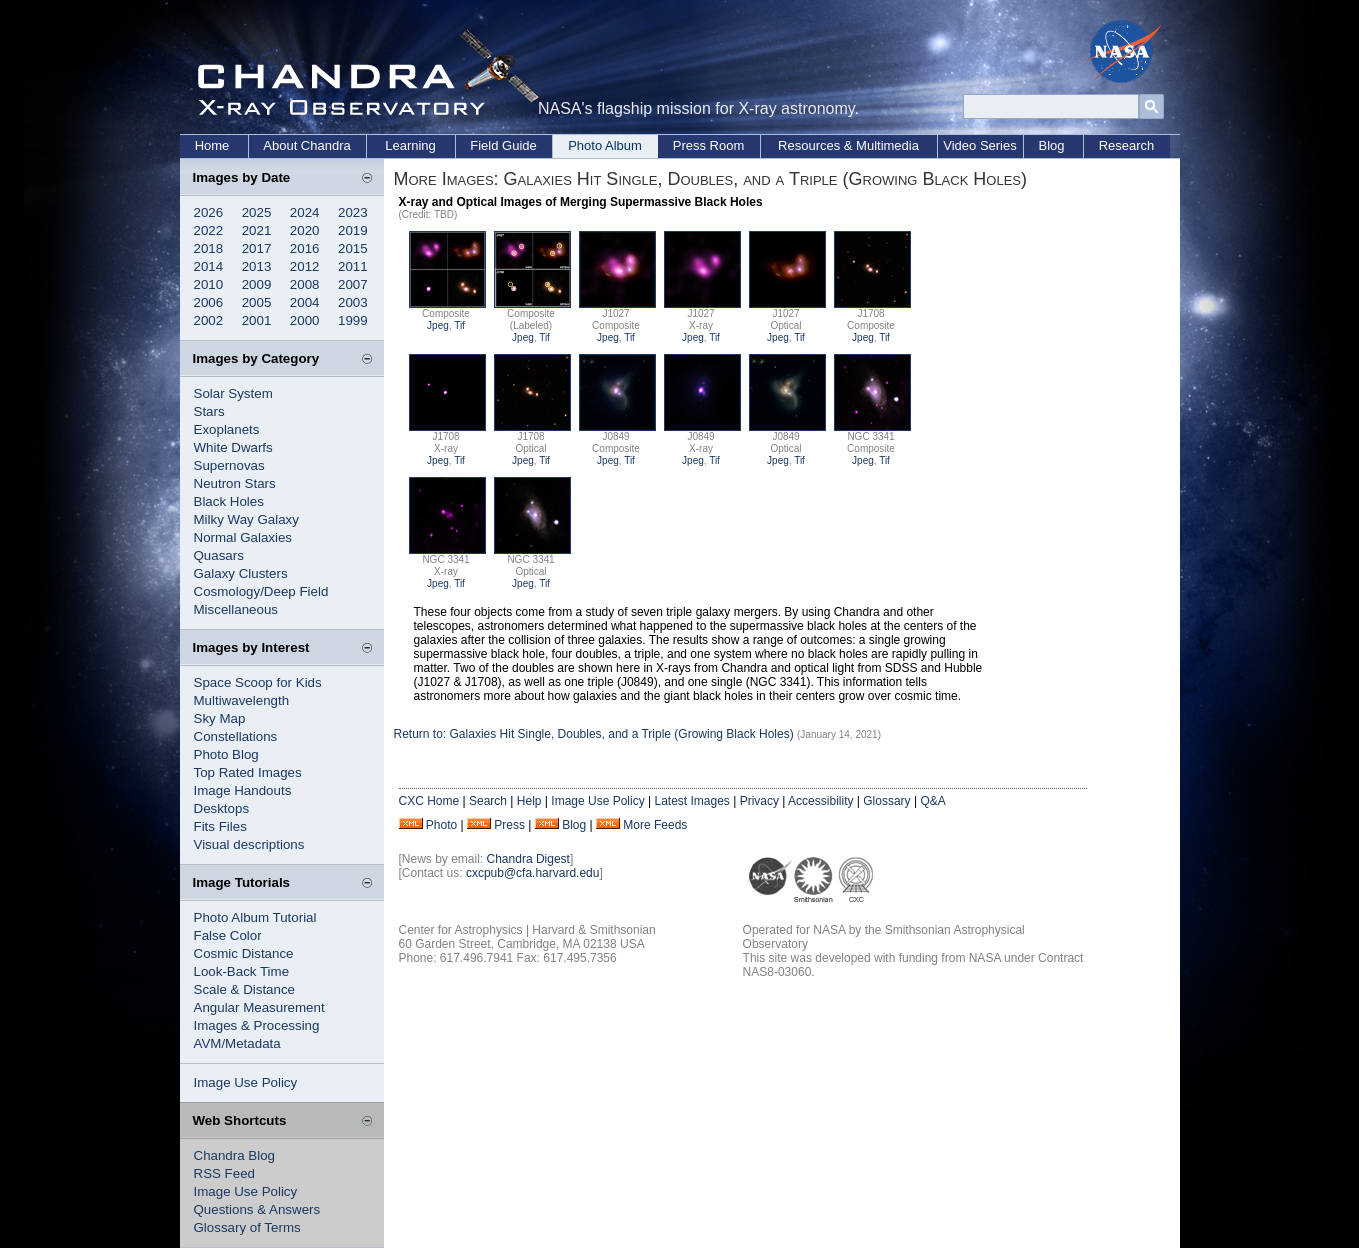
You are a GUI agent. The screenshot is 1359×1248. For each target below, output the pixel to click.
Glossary (886, 801)
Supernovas (229, 465)
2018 (209, 248)
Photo (441, 825)
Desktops (222, 808)
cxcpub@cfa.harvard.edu (533, 873)
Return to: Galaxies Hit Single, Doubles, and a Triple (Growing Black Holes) (596, 734)
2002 (209, 320)
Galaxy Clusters (241, 573)
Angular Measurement (259, 1007)
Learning (410, 145)
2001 (257, 320)
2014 (209, 266)
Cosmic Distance (244, 953)
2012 (305, 266)
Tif (459, 325)
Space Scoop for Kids (258, 682)
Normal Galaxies (243, 537)
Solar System (233, 393)
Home (212, 145)
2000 (305, 320)
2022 (209, 230)
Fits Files (220, 826)
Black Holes (229, 501)
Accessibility (820, 801)
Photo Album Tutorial (255, 917)
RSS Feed (225, 1173)
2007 (353, 284)
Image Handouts (243, 790)
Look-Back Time (242, 971)
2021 (257, 230)
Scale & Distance (245, 989)
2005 (257, 302)
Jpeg (438, 325)
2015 (353, 248)
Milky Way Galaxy (246, 519)
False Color (228, 935)
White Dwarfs (233, 447)
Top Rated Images (248, 772)
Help (529, 801)
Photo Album (605, 145)
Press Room (709, 145)
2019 (353, 230)
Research (1127, 145)
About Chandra (306, 145)
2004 (305, 302)
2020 (305, 230)
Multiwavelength (242, 700)
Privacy (759, 801)
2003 (353, 302)
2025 (257, 212)
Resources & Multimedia (848, 145)
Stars (209, 411)
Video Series (979, 145)
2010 (209, 284)
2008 (305, 284)
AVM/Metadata (237, 1043)
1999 (353, 320)
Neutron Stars (235, 483)
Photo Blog (226, 754)
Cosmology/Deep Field (261, 591)
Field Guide (503, 145)
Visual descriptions (249, 844)
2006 (209, 302)
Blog (1051, 145)
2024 (305, 212)
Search (488, 801)
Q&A (932, 801)
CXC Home (429, 801)
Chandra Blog (235, 1155)
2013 (257, 266)
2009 (257, 284)
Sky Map (220, 718)
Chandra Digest (528, 859)
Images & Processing (257, 1025)
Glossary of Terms (247, 1227)
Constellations (236, 736)
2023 (353, 212)
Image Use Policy (246, 1082)
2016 (305, 248)
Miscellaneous (236, 609)
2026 (209, 212)
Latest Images (691, 801)
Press (509, 825)
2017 (257, 248)
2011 (353, 266)
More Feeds (655, 825)
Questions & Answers (257, 1209)
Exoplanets (227, 429)
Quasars (219, 555)
